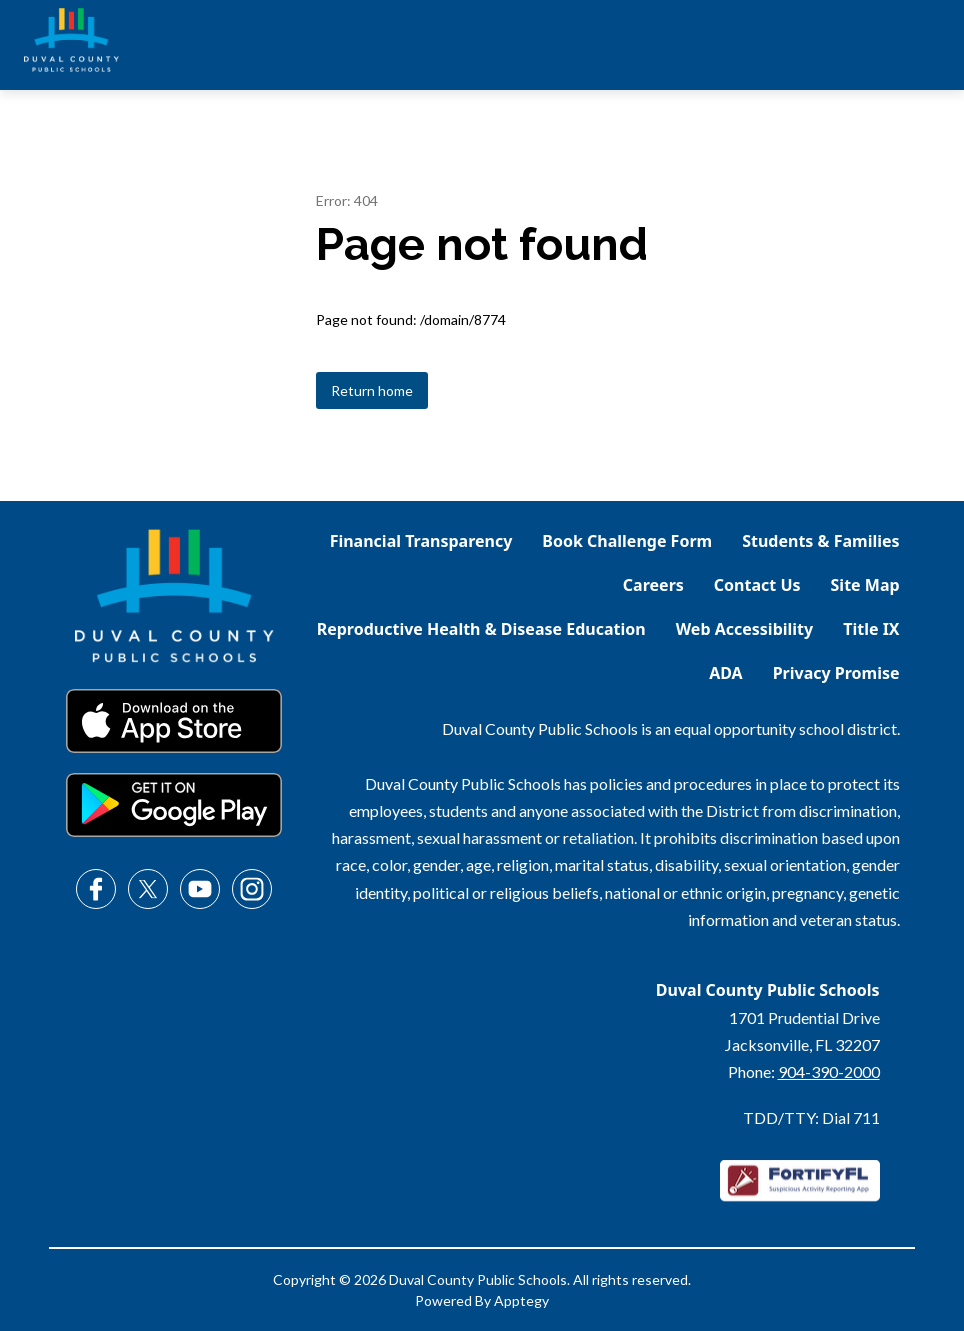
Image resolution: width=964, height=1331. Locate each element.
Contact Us (757, 585)
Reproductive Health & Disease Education (481, 629)
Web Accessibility (745, 629)
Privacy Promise (836, 673)
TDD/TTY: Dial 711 (811, 1117)
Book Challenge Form (627, 541)
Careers (653, 585)
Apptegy (521, 1300)
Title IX (871, 629)
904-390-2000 (829, 1071)
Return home (372, 390)
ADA (726, 673)
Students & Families (820, 541)
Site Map (865, 585)
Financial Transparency (421, 541)
